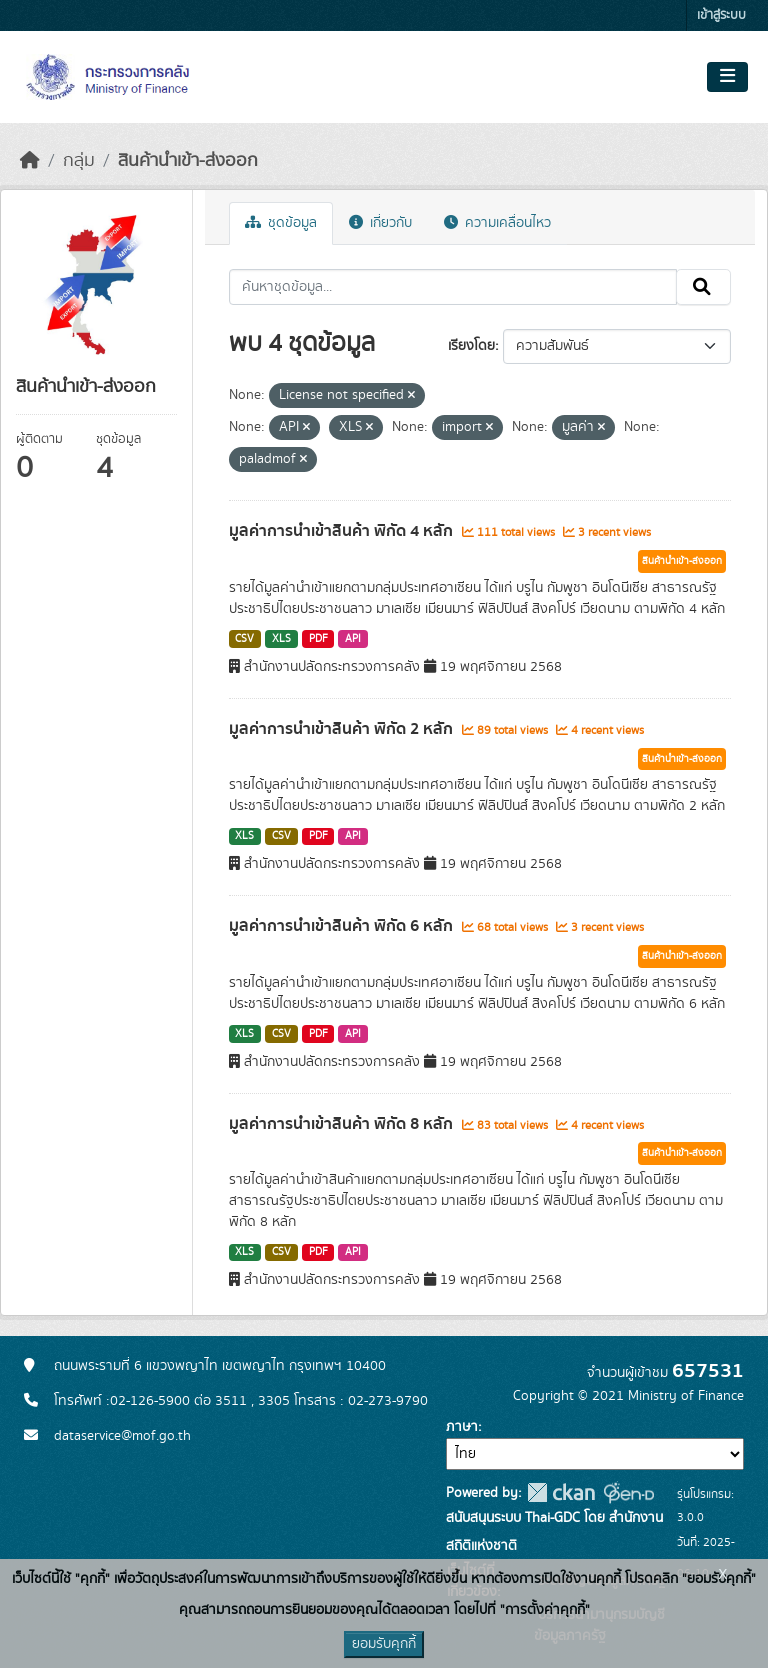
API (353, 639)
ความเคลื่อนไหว (497, 223)
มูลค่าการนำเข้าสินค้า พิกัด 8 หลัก (343, 1124)
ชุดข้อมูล (281, 223)
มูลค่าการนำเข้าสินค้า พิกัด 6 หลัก (343, 926)
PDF (318, 639)
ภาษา (462, 1427)
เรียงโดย (471, 346)
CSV (244, 639)
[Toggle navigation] (727, 77)
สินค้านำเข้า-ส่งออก (188, 161)
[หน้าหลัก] (30, 161)
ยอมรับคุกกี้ (384, 1644)
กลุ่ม (79, 161)
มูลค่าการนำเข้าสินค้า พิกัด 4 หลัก (343, 531)
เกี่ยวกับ (380, 223)
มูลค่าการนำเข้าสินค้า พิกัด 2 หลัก (343, 729)
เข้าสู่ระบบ (721, 15)
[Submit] (703, 287)
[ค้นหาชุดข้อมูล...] (453, 287)
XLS (281, 639)
